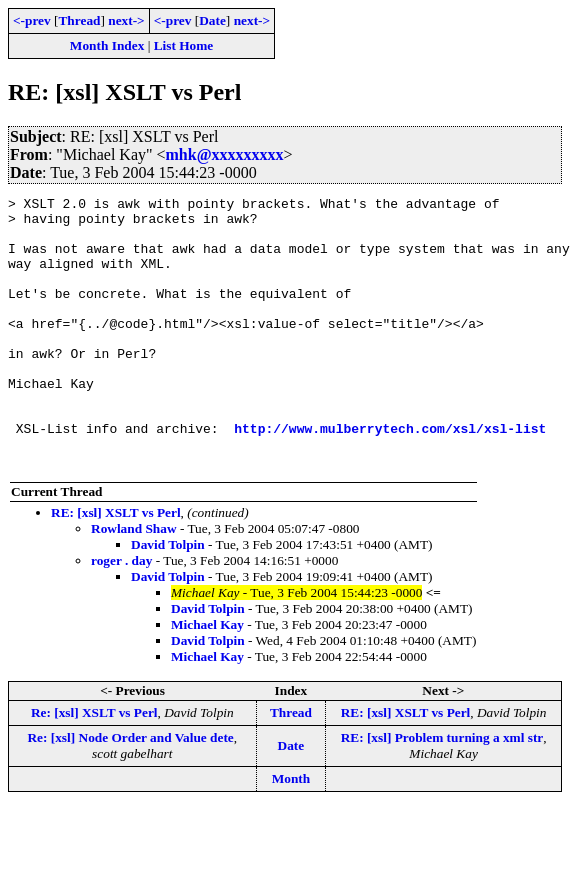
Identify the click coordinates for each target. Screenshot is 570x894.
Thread (79, 20)
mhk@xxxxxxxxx (225, 154)
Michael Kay (207, 678)
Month (291, 832)
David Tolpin (168, 598)
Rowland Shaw (134, 582)
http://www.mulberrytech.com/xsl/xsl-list (390, 476)
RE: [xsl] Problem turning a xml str (442, 791)
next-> (126, 20)
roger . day (121, 614)
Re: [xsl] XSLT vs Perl (94, 766)
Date (212, 20)
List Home (184, 45)
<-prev (32, 20)
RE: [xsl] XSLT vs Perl (116, 566)
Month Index (107, 45)
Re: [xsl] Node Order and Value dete (130, 791)
